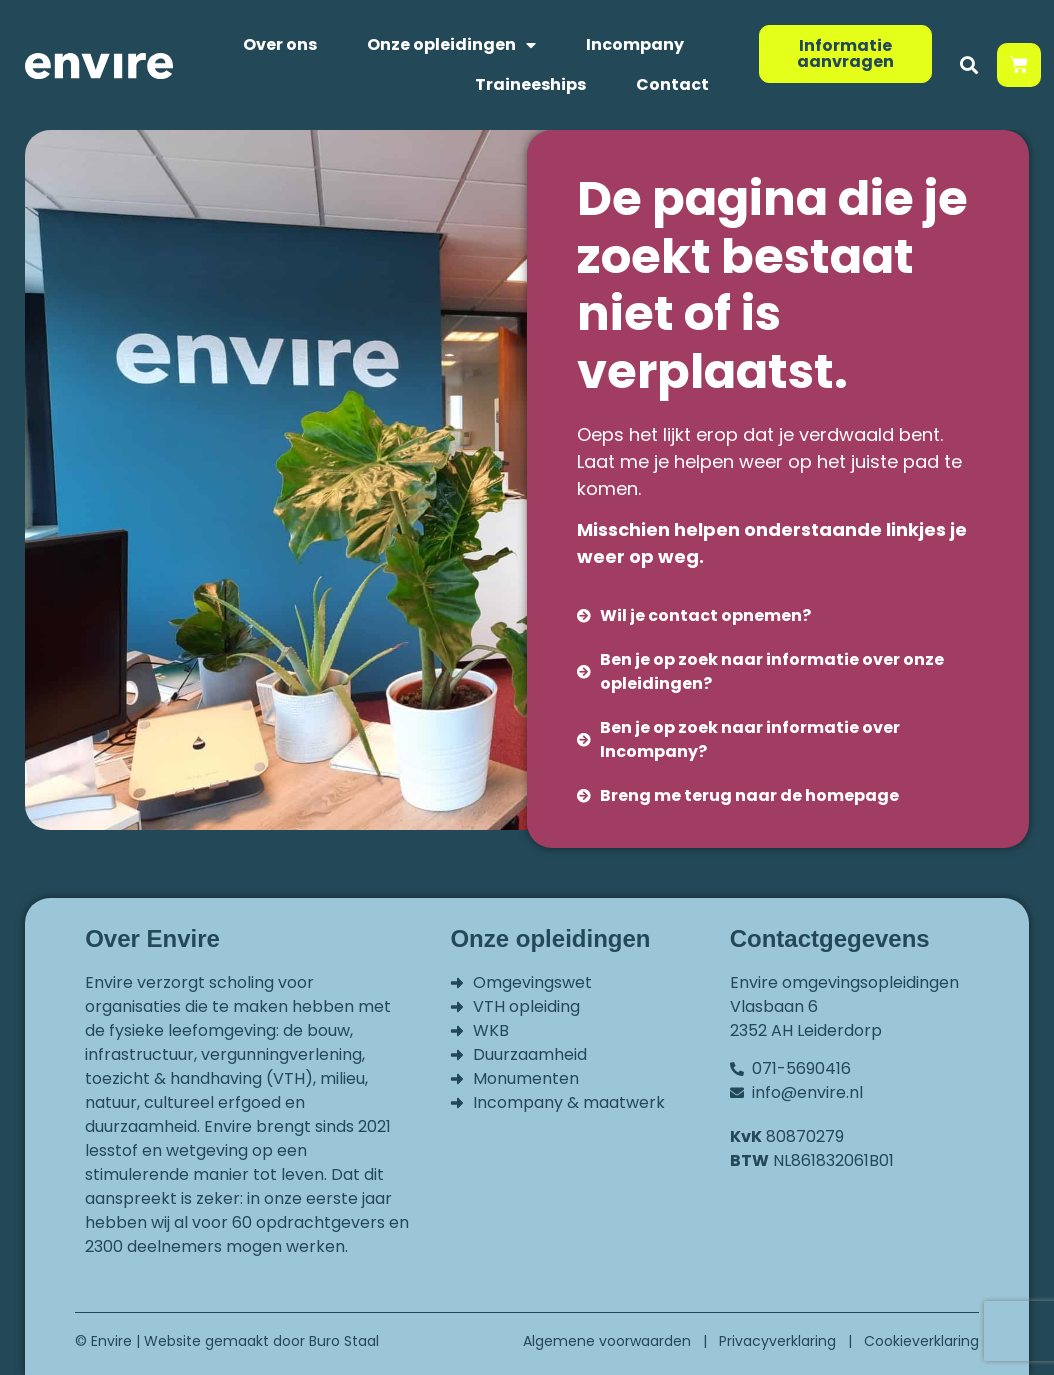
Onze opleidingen (451, 45)
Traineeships (530, 84)
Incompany (635, 44)
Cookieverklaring (921, 1341)
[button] (968, 65)
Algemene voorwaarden (607, 1341)
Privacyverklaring (777, 1341)
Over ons (280, 44)
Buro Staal (344, 1341)
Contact (672, 84)
